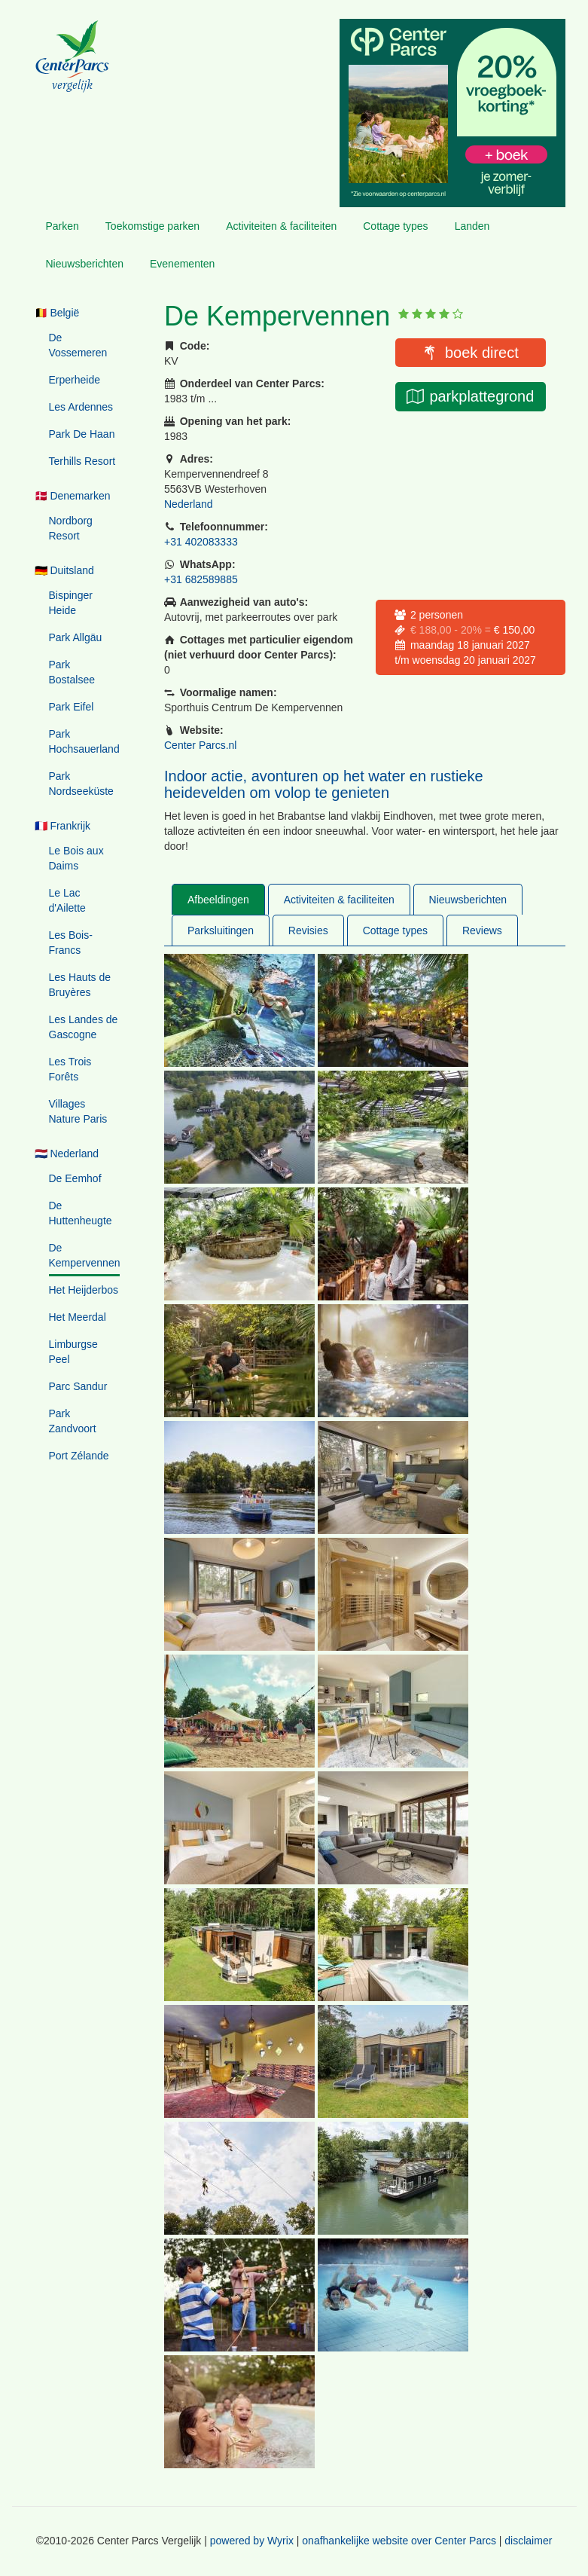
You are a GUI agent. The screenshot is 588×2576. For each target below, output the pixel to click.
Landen (472, 226)
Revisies (308, 930)
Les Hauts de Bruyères (80, 984)
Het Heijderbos (84, 1290)
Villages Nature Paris (78, 1111)
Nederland (188, 504)
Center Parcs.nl (200, 745)
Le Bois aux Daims (76, 858)
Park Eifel (71, 707)
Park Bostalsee (72, 672)
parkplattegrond (481, 396)
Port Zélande (79, 1456)
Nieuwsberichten (85, 264)
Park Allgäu (75, 637)
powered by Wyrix (252, 2541)
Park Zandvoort (72, 1421)
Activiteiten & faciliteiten (281, 226)
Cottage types (395, 226)
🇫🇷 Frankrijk (63, 826)
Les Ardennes (81, 407)
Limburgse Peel (73, 1351)
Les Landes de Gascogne (83, 1026)
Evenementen (182, 264)
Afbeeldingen (218, 900)
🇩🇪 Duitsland (64, 570)
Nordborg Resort (71, 528)
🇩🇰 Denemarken (73, 496)
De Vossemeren (78, 345)
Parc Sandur (78, 1386)
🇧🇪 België (57, 313)
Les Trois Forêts (70, 1069)
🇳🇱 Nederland (67, 1153)
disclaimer (528, 2541)
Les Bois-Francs (71, 942)
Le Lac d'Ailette (67, 900)
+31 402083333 (201, 542)
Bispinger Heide (71, 602)
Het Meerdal (77, 1317)
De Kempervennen (84, 1255)
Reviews (482, 930)
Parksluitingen (220, 930)
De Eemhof (75, 1178)
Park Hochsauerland (84, 741)
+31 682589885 (201, 579)
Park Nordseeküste (81, 783)
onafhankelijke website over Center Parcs (399, 2541)
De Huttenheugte (80, 1213)
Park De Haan (82, 434)
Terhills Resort (82, 461)
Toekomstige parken (152, 226)
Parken (62, 226)
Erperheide (75, 380)
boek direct (482, 352)
